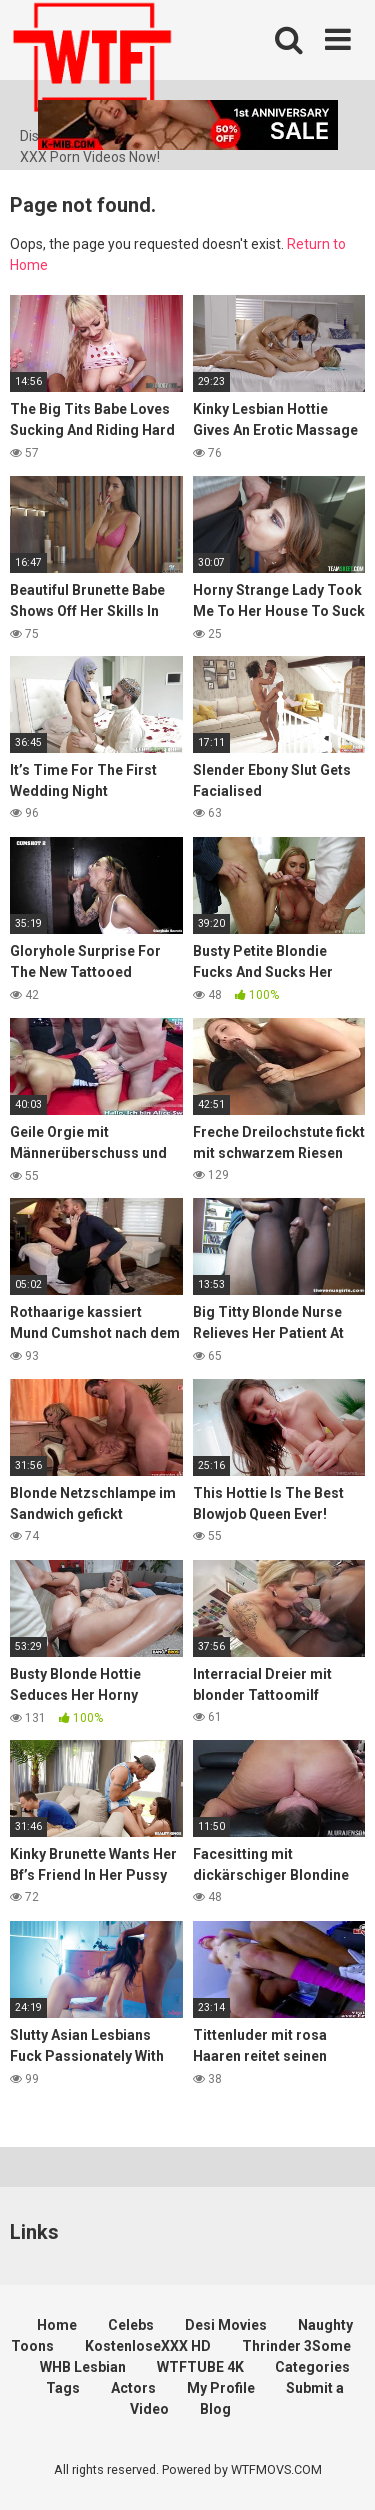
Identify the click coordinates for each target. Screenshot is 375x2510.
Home (57, 2325)
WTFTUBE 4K (200, 2367)
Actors (133, 2388)
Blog (215, 2409)
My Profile (221, 2388)
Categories (312, 2367)
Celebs (131, 2325)
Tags (63, 2388)
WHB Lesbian (83, 2367)
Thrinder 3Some (296, 2346)
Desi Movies (226, 2325)
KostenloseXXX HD (148, 2346)
